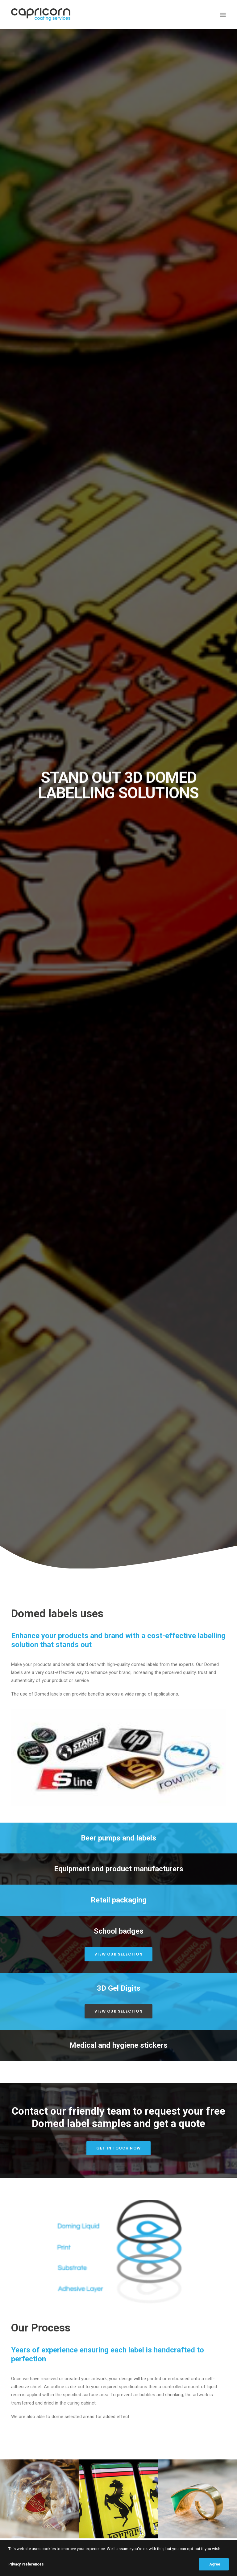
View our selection (118, 542)
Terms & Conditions (39, 2376)
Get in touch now (118, 736)
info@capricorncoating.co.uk (118, 2211)
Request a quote (41, 1309)
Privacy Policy (33, 2367)
